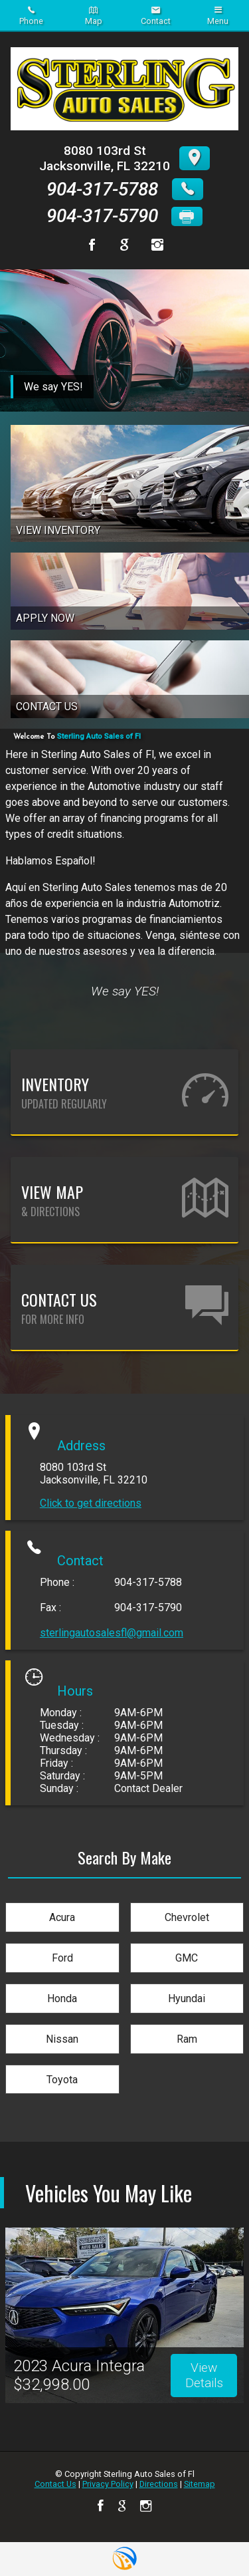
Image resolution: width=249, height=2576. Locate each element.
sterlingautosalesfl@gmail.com (111, 1632)
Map (93, 15)
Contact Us (55, 2484)
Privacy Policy (107, 2484)
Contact (156, 15)
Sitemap (199, 2484)
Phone (31, 15)
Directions (158, 2484)
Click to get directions (90, 1503)
